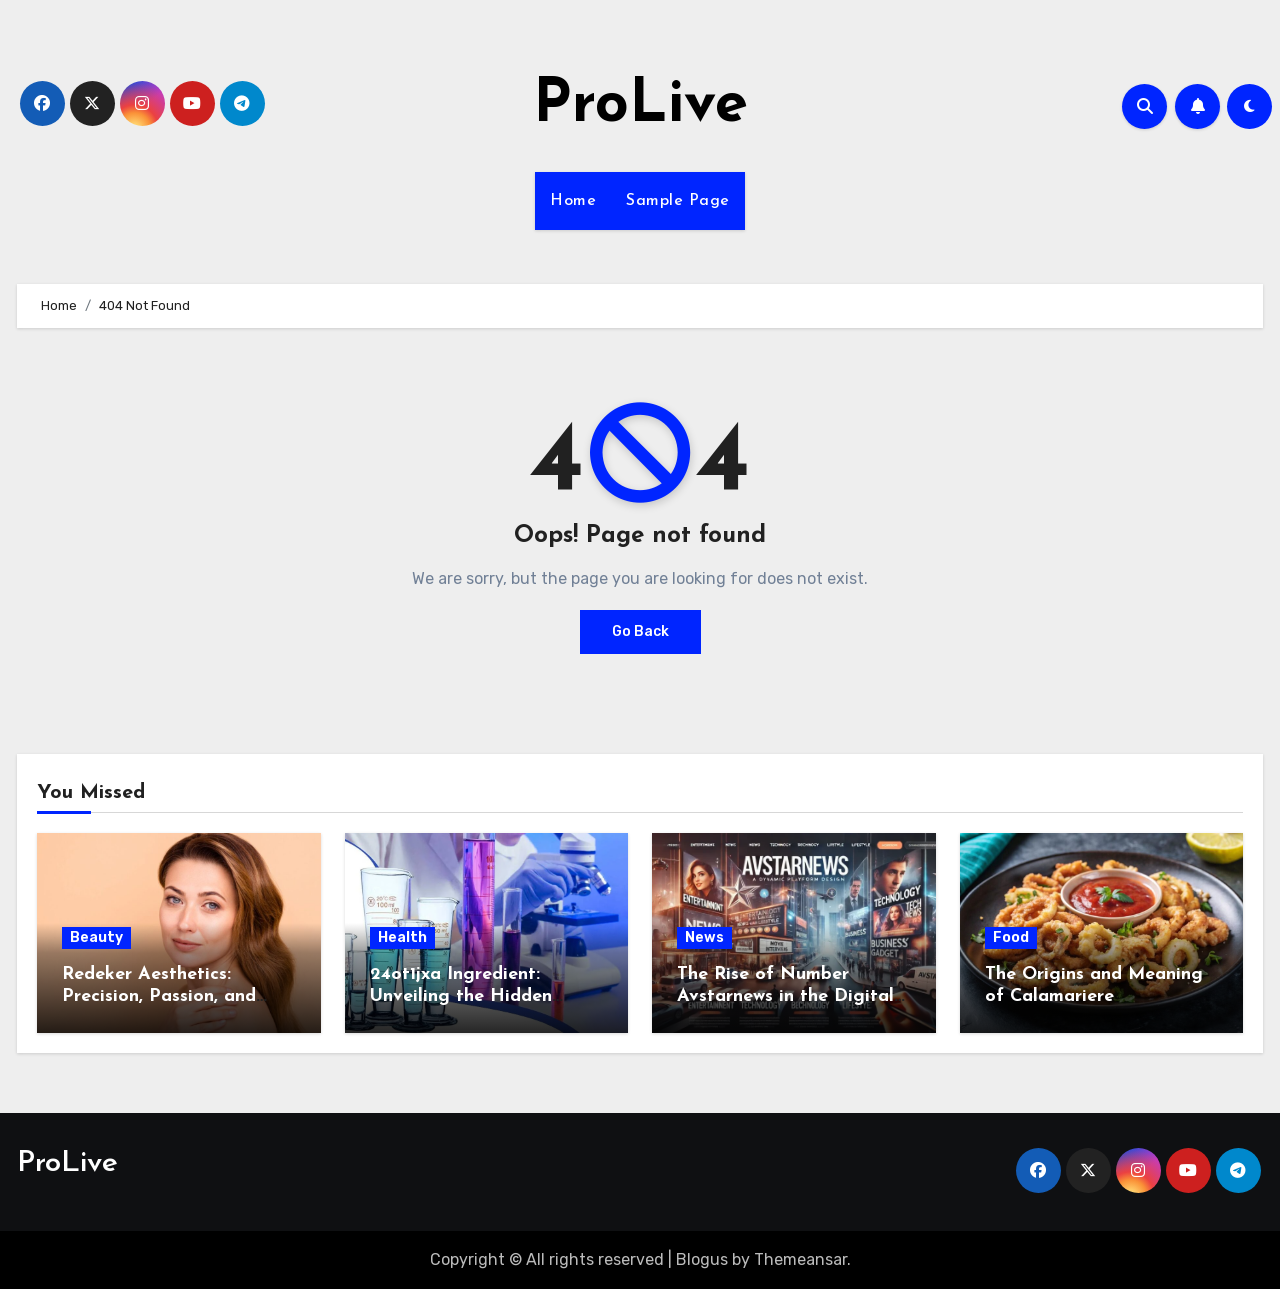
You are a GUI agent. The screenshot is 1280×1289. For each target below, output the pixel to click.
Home (573, 201)
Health (402, 937)
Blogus (702, 1259)
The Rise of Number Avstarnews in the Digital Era (785, 996)
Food (1011, 937)
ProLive (640, 106)
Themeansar (800, 1259)
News (704, 937)
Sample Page (678, 201)
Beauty (96, 937)
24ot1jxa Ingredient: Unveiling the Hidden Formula (461, 996)
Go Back (640, 631)
